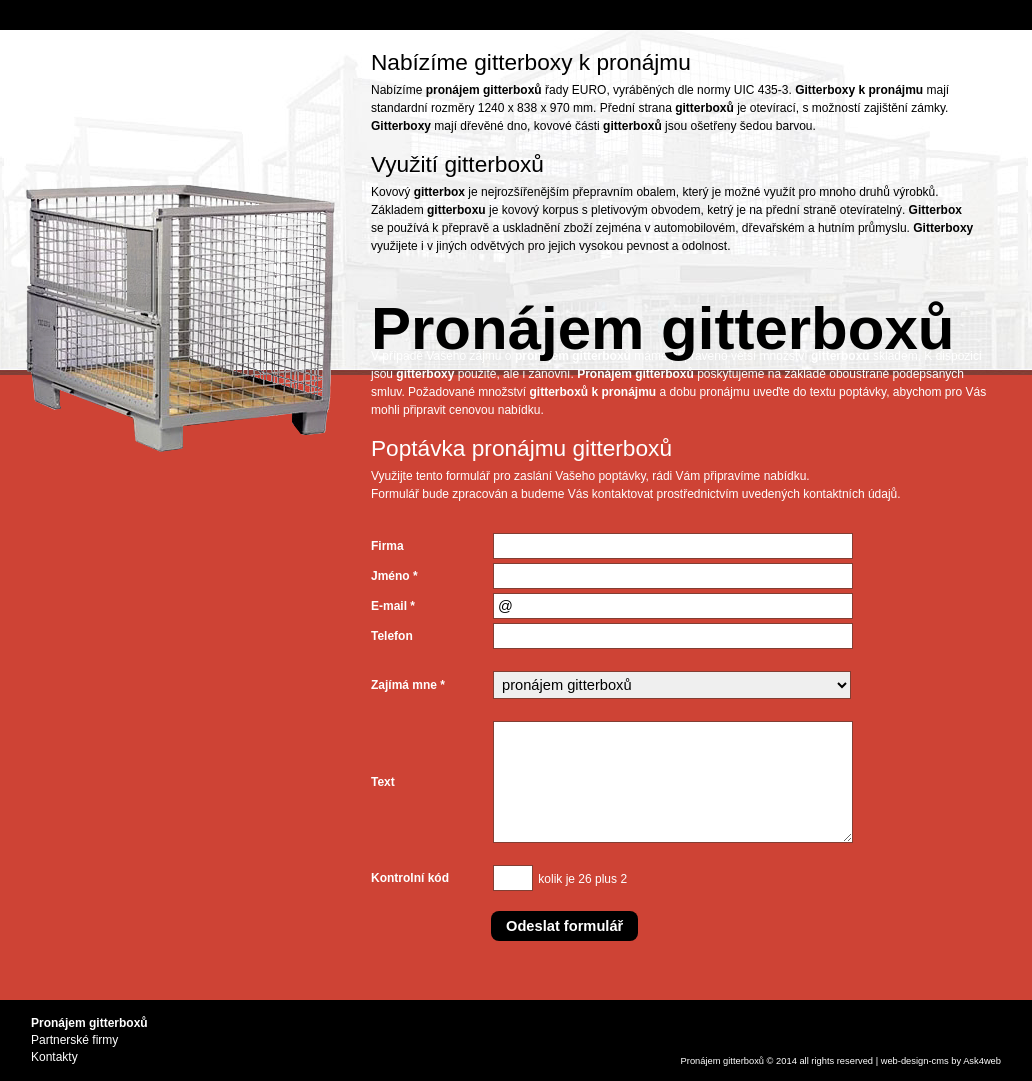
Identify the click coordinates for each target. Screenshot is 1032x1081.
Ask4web (982, 1061)
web (889, 1061)
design (915, 1061)
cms (940, 1061)
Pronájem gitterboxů (722, 1061)
